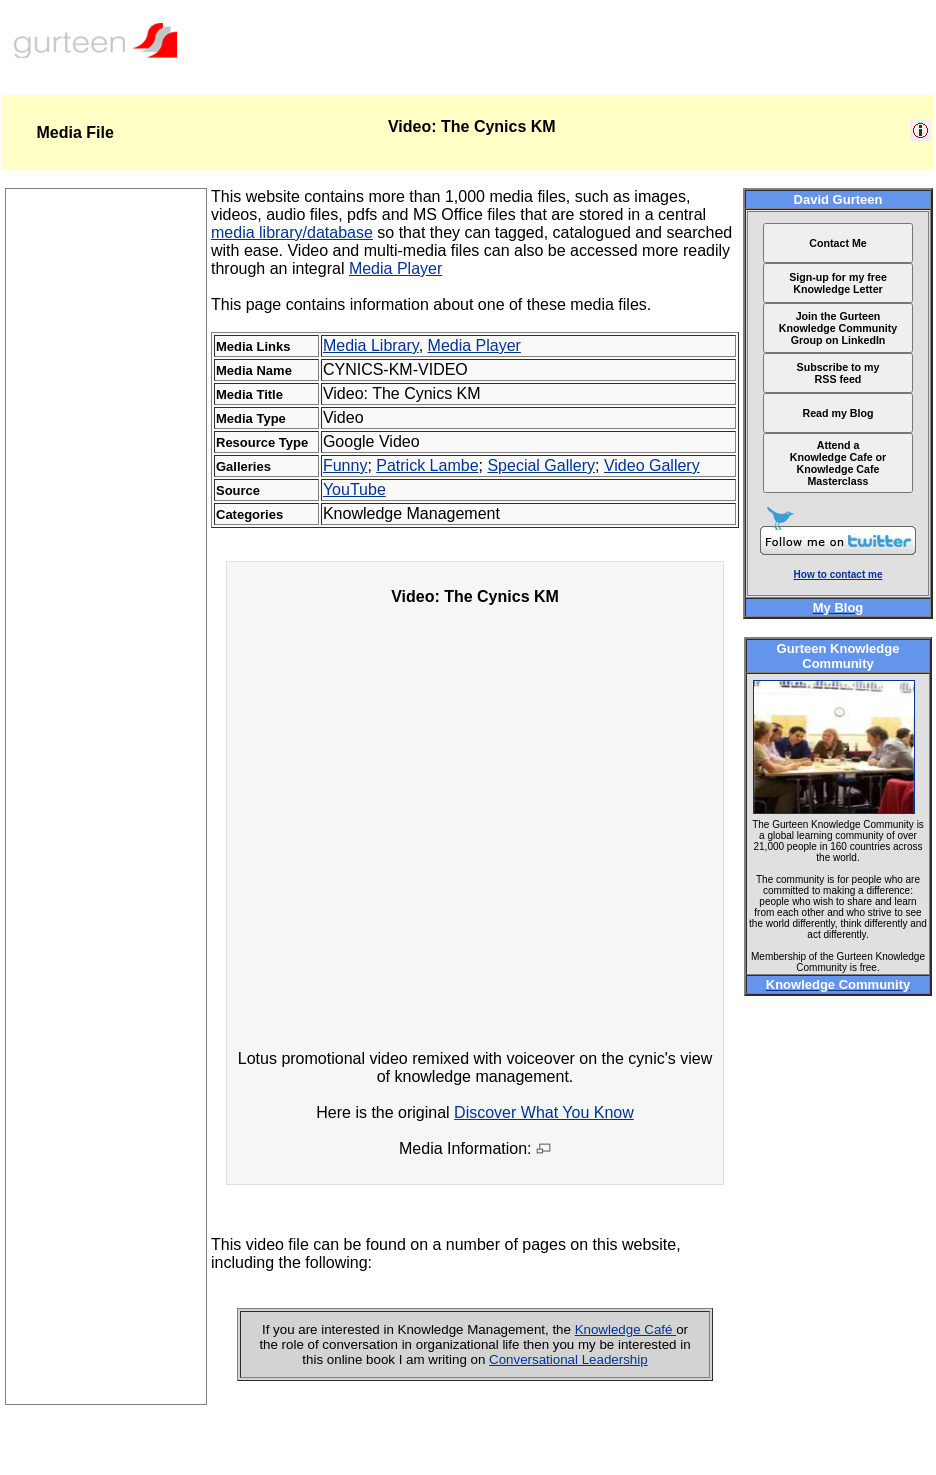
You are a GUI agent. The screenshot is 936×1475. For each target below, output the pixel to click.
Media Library (371, 345)
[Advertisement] (106, 1104)
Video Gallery (652, 465)
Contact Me (837, 243)
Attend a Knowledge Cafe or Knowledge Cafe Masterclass (838, 463)
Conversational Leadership (568, 1359)
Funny (345, 465)
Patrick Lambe (427, 465)
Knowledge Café (626, 1329)
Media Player (395, 268)
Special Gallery (541, 465)
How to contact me (838, 574)
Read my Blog (837, 413)
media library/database (292, 232)
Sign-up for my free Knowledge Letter (838, 283)
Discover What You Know (544, 1112)
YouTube (354, 489)
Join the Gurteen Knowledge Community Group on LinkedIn (838, 328)
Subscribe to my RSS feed (838, 373)
